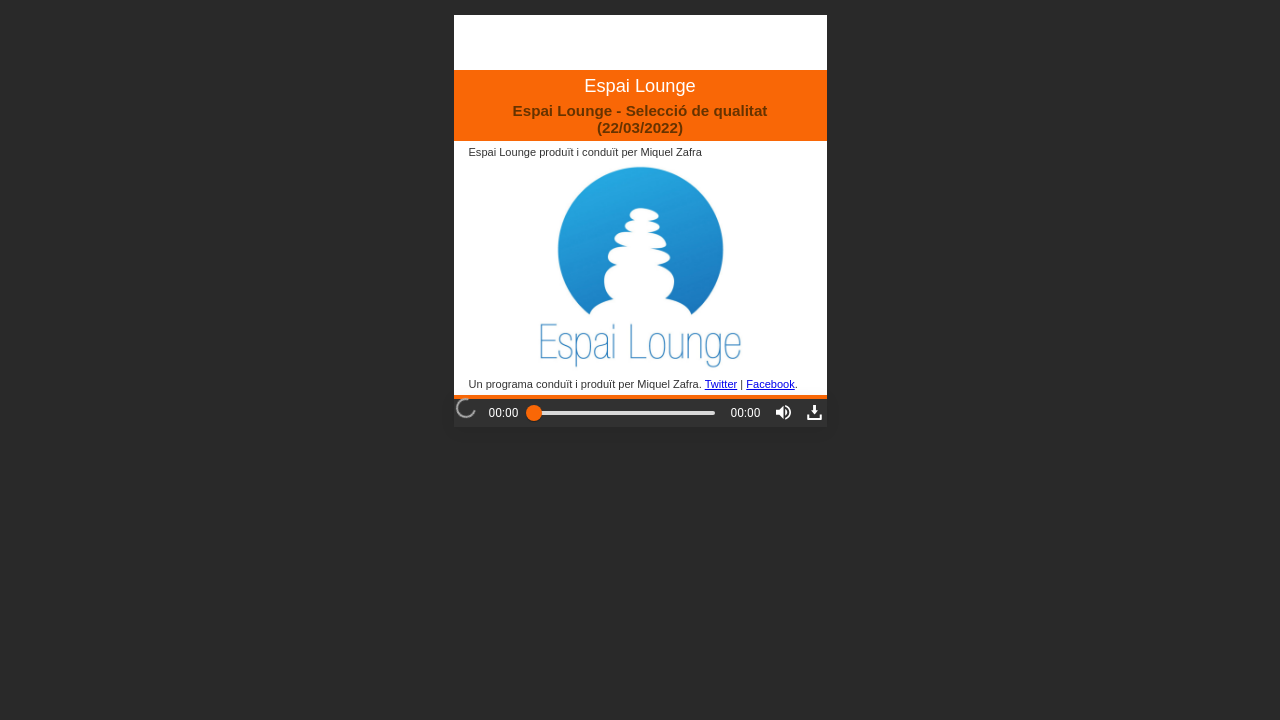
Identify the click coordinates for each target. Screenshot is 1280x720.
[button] (783, 412)
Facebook (770, 384)
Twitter (721, 384)
